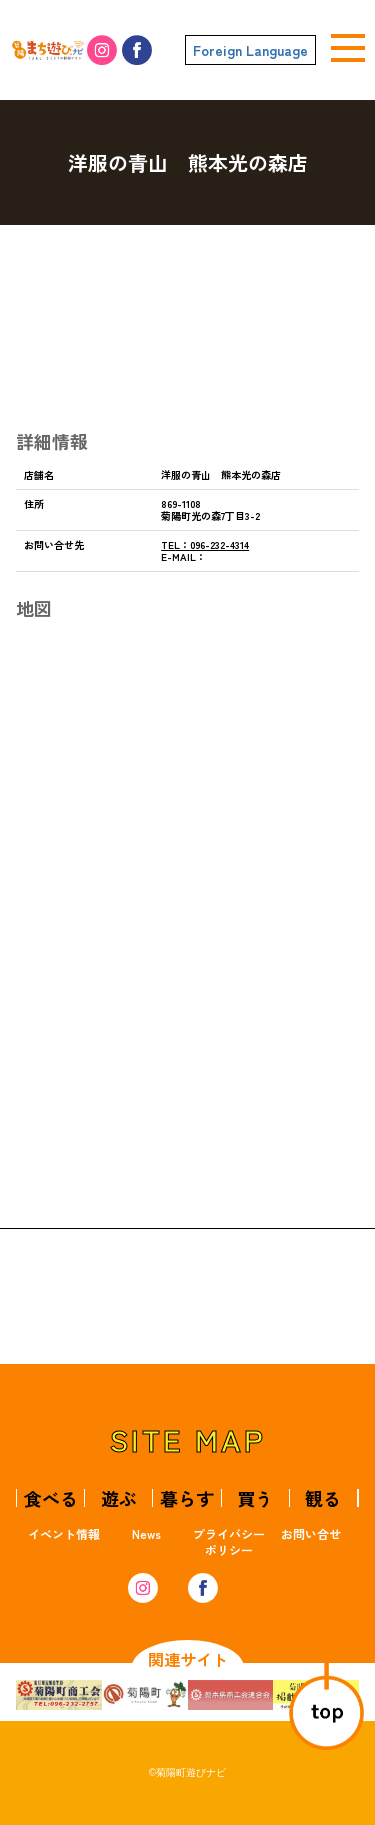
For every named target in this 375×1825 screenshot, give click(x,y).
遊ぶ (119, 1498)
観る (323, 1498)
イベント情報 (64, 1533)
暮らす (187, 1498)
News (146, 1533)
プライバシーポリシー (229, 1541)
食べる (51, 1498)
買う (255, 1498)
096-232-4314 (205, 544)
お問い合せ (311, 1533)
